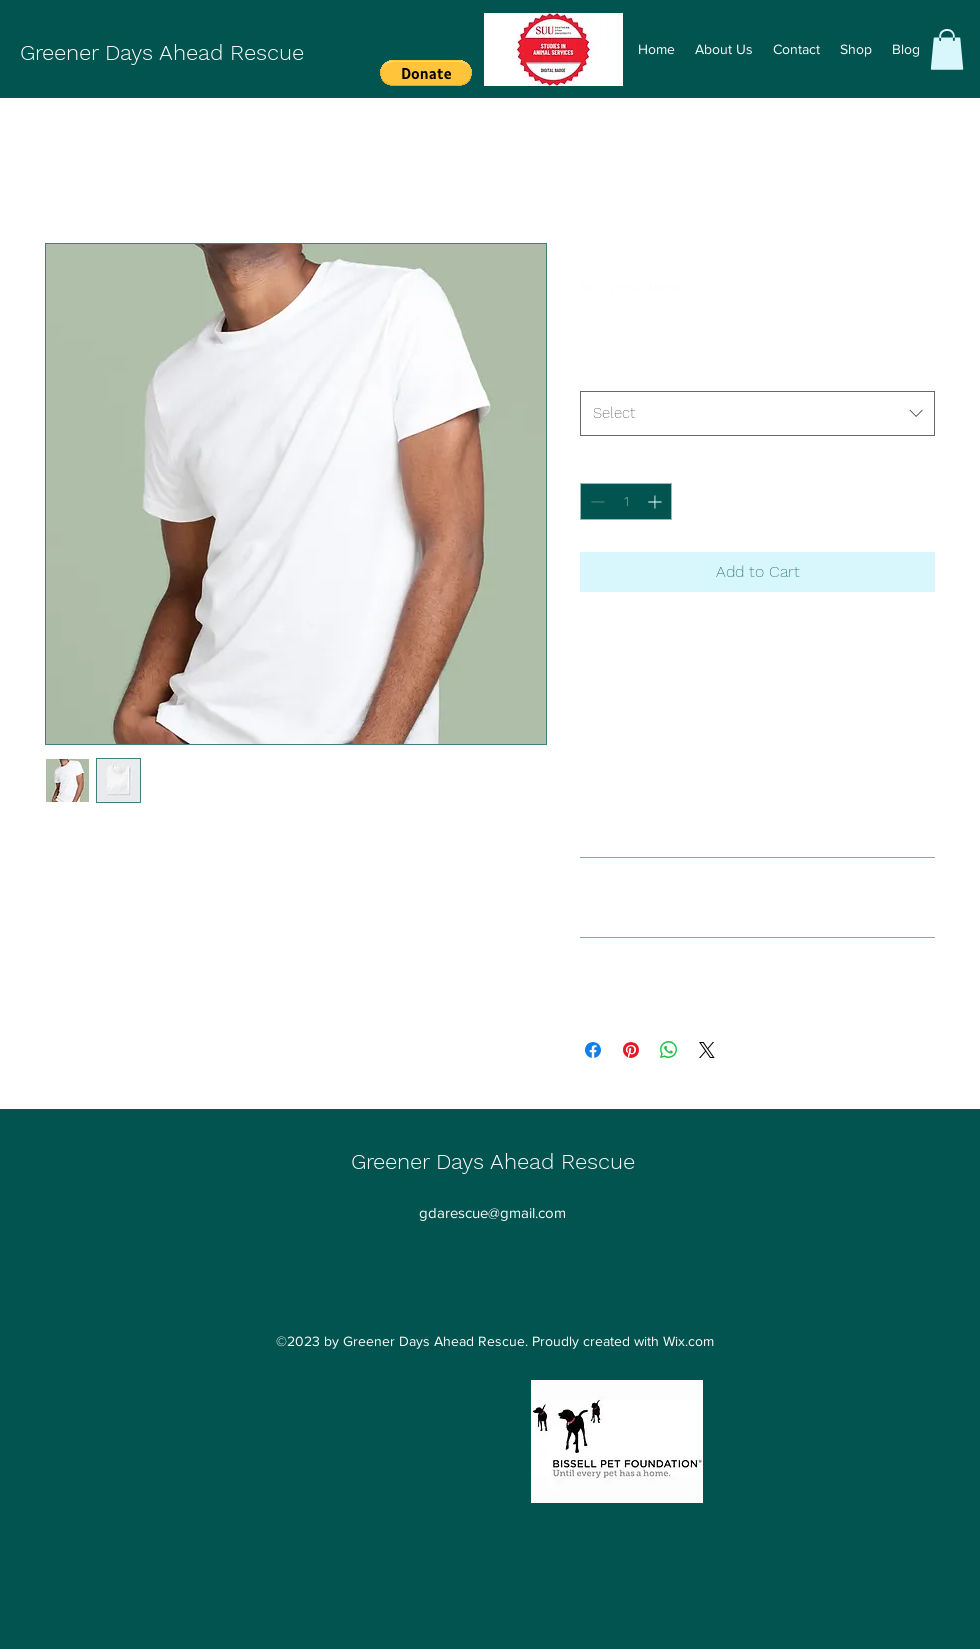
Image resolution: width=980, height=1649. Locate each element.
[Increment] (656, 501)
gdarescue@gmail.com (492, 1212)
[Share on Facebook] (593, 1050)
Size (593, 373)
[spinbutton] (626, 501)
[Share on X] (707, 1050)
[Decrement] (595, 501)
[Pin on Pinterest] (631, 1050)
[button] (426, 73)
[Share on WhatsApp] (669, 1050)
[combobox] (757, 413)
